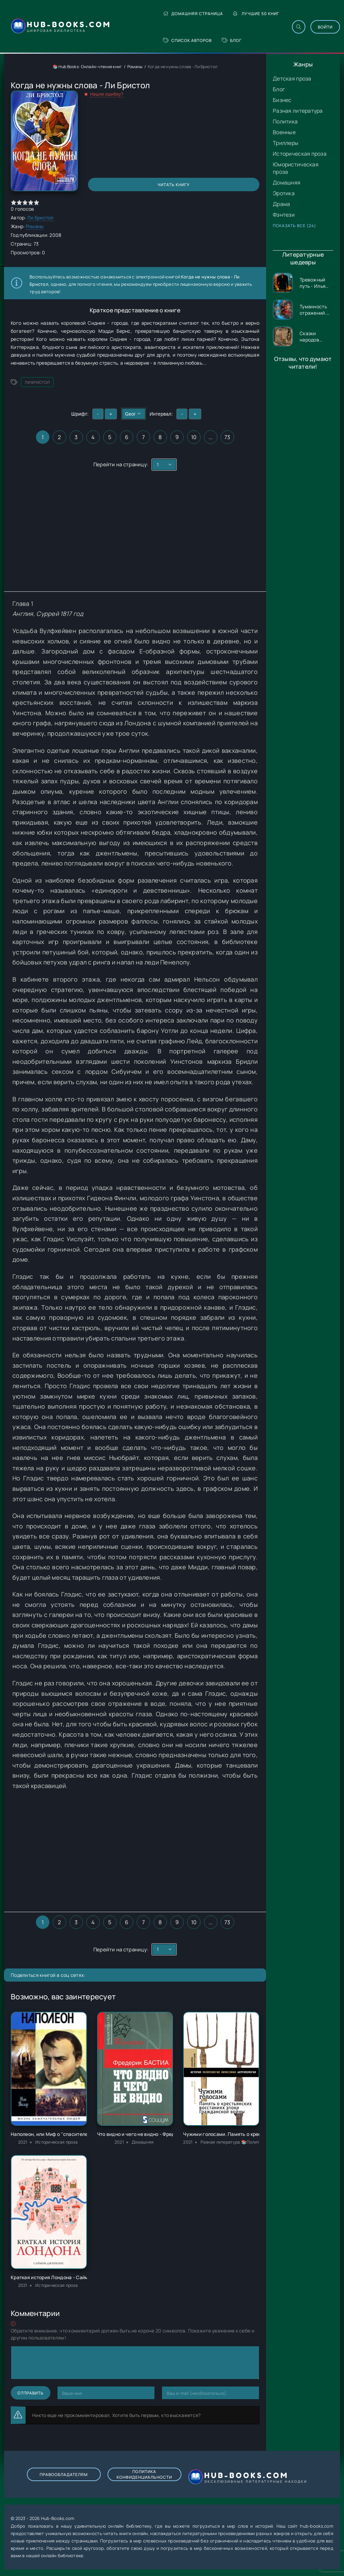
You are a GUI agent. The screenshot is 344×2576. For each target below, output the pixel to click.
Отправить (30, 2393)
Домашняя (286, 182)
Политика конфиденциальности (144, 2474)
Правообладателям (64, 2474)
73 (227, 437)
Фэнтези (284, 214)
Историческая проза (300, 153)
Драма (281, 204)
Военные (284, 132)
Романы (135, 66)
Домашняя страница (193, 13)
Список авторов (187, 40)
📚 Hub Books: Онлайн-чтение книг (87, 66)
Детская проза (292, 78)
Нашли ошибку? (107, 94)
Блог (232, 40)
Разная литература (298, 110)
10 (194, 437)
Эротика (284, 193)
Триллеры (285, 143)
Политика (285, 121)
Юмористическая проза (295, 168)
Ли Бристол (40, 217)
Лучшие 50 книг (256, 13)
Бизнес (282, 100)
